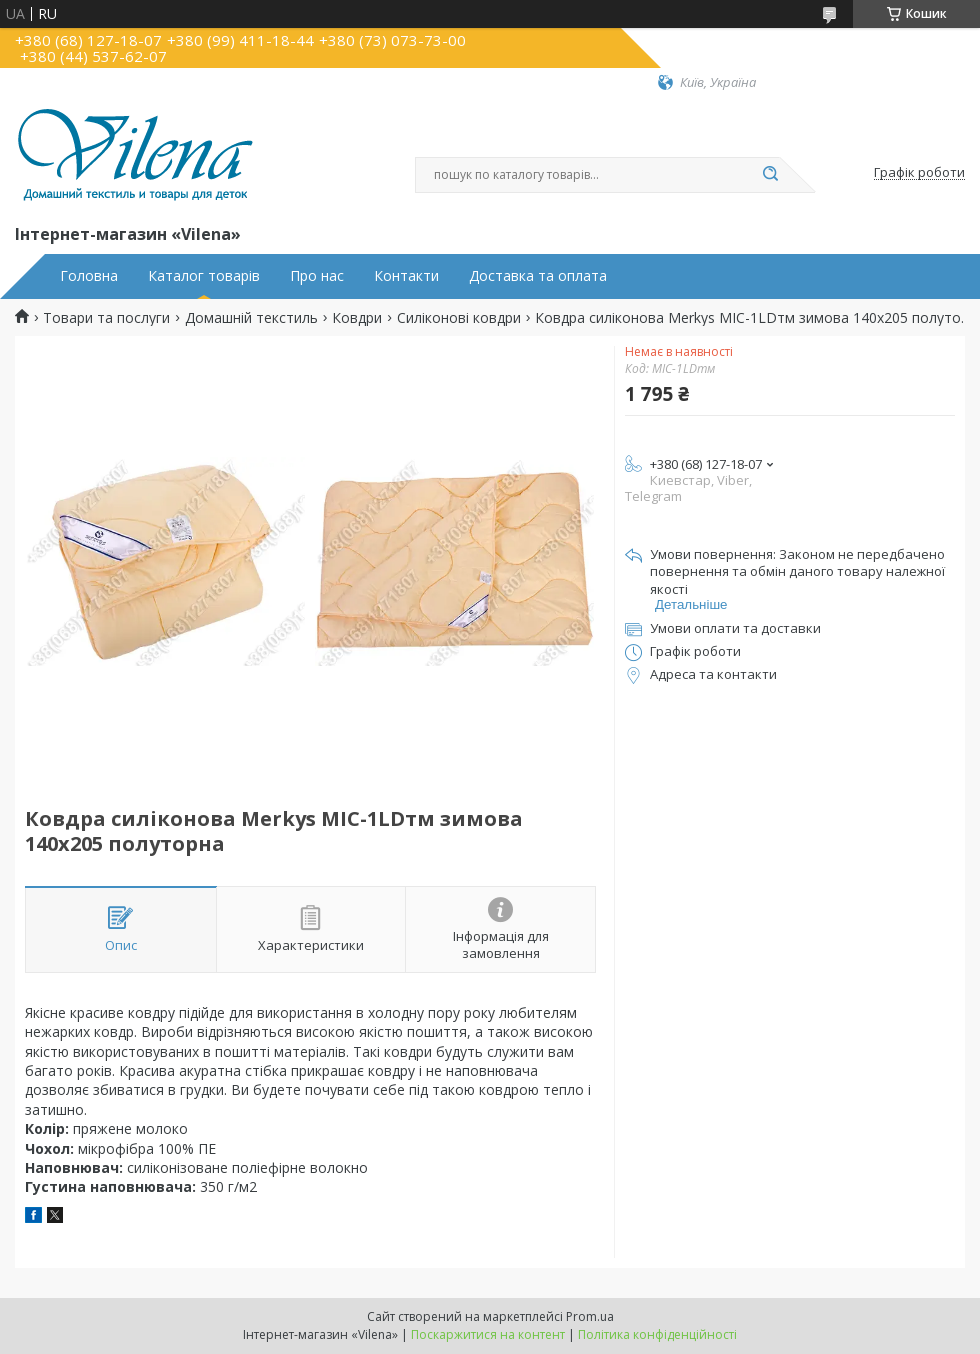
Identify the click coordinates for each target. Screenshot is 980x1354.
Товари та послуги (106, 318)
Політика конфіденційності (657, 1334)
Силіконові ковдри (459, 318)
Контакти (406, 276)
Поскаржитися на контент (488, 1334)
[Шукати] (770, 175)
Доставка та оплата (538, 276)
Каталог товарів (204, 276)
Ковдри (357, 318)
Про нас (317, 276)
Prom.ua (590, 1316)
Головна (89, 276)
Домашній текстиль (251, 318)
